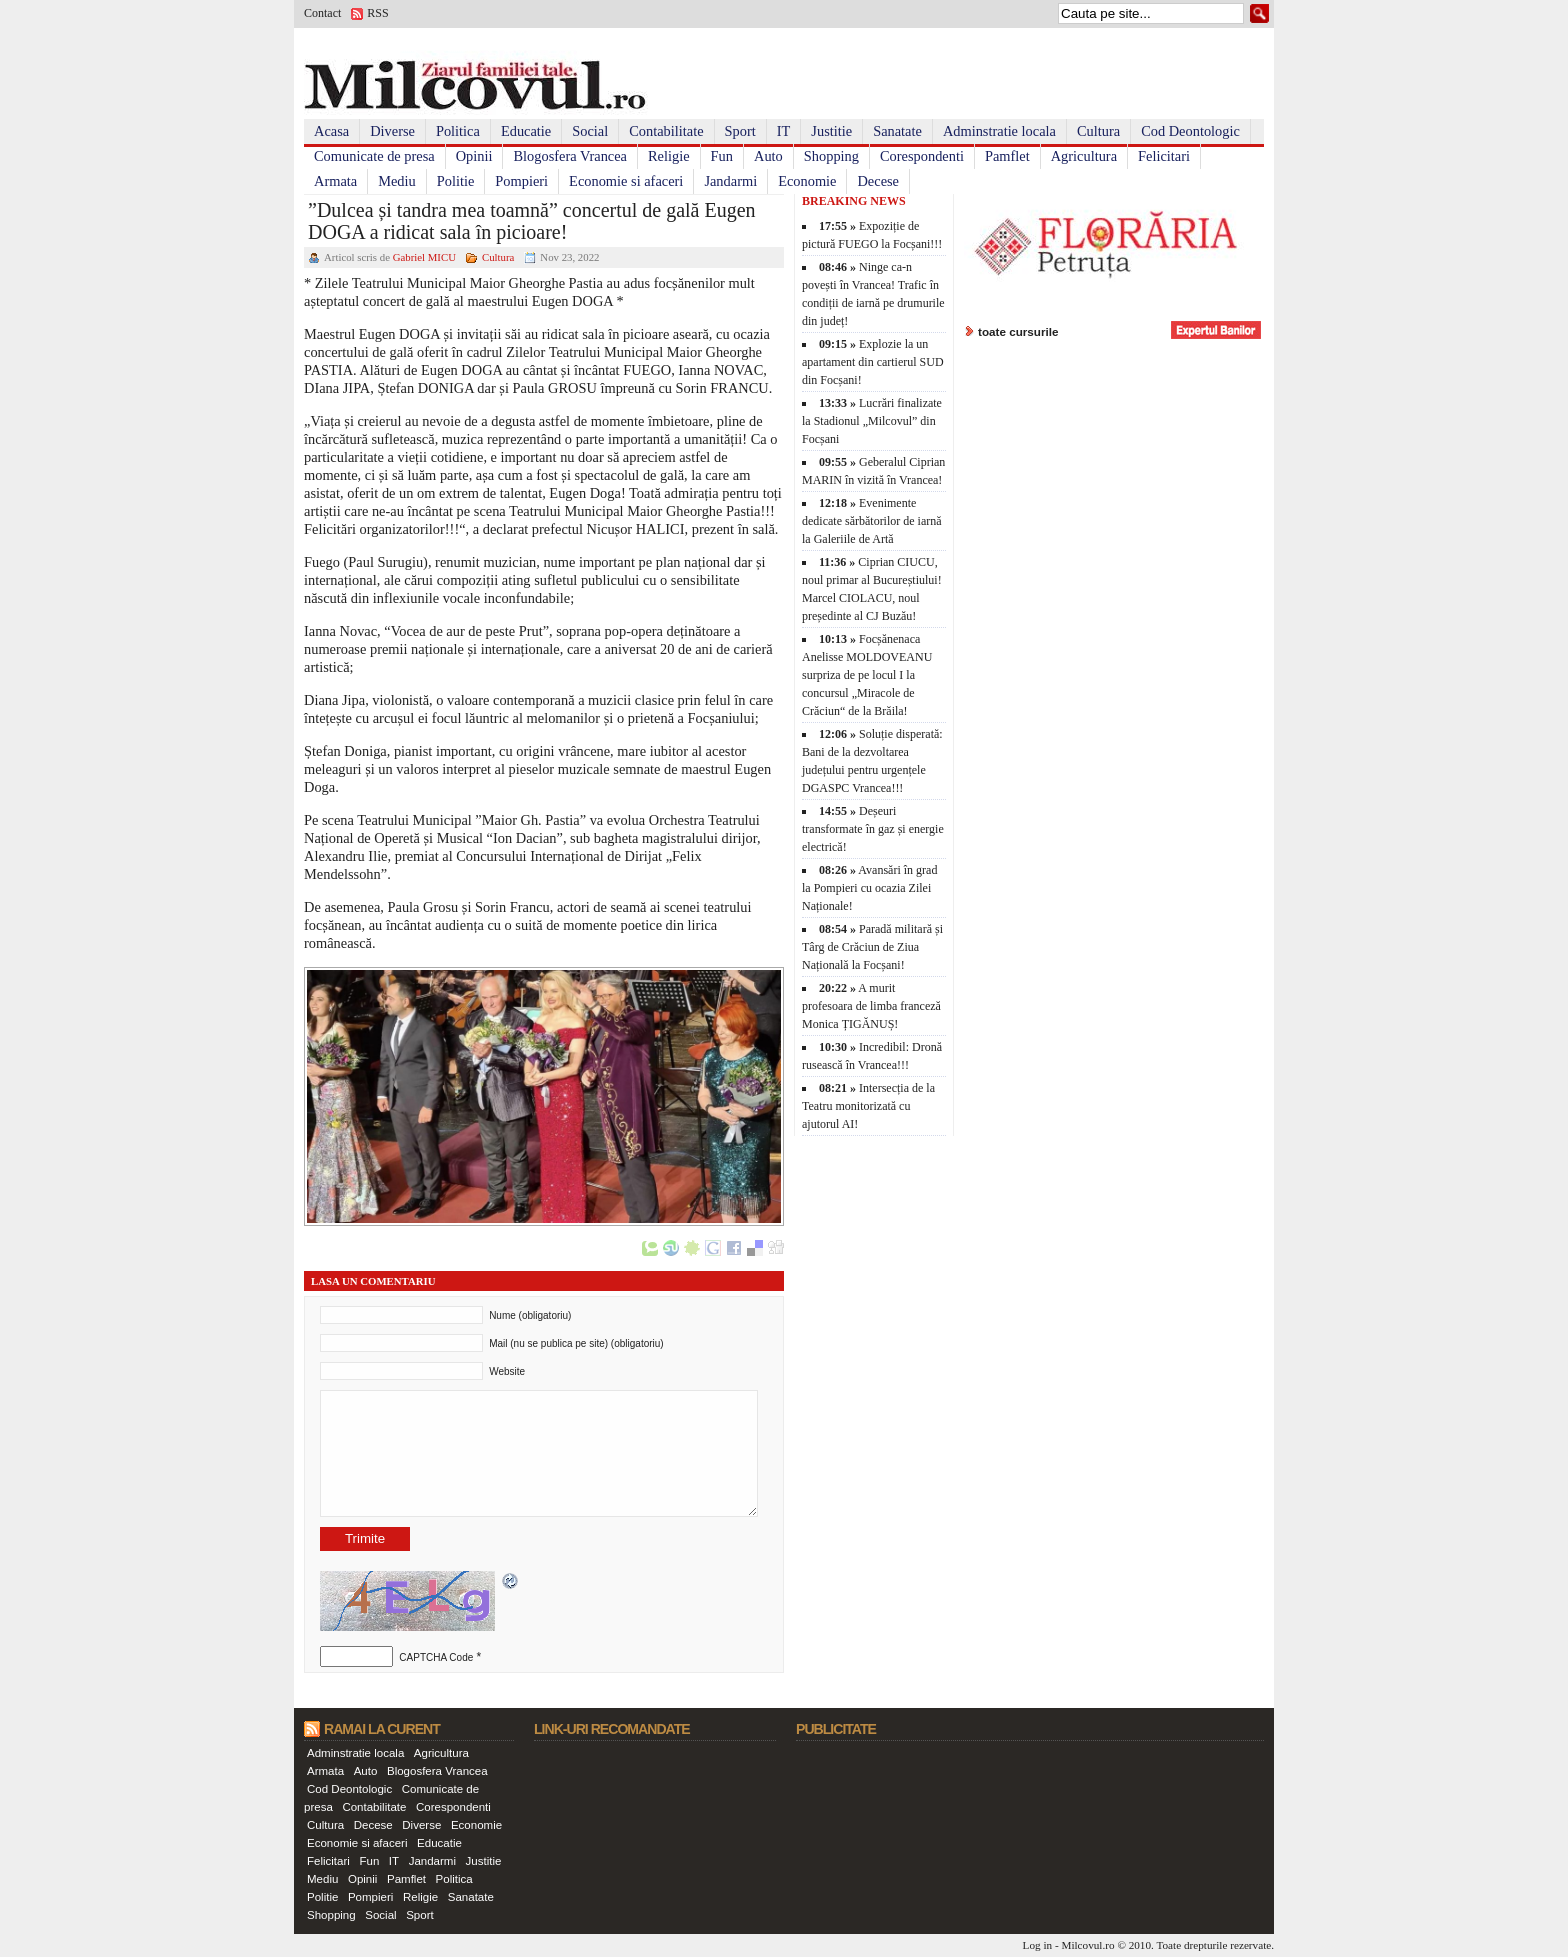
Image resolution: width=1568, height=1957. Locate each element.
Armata (335, 181)
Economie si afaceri (626, 181)
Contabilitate (666, 131)
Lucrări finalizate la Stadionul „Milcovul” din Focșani (872, 421)
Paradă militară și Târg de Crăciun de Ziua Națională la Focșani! (872, 947)
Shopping (831, 156)
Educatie (526, 131)
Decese (878, 181)
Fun (722, 156)
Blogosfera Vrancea (570, 156)
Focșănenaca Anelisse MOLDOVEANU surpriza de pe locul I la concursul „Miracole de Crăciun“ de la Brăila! (867, 675)
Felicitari (1164, 156)
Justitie (831, 131)
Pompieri (521, 181)
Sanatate (897, 131)
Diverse (392, 131)
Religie (669, 156)
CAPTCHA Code (436, 1657)
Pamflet (1007, 156)
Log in (1038, 1945)
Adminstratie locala (999, 131)
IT (784, 131)
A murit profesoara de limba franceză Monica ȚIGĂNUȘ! (871, 1006)
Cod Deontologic (1190, 131)
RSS (377, 13)
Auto (768, 156)
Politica (458, 131)
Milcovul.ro (1087, 1945)
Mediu (397, 181)
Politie (456, 181)
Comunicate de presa (374, 156)
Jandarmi (730, 181)
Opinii (474, 156)
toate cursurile (1018, 331)
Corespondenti (922, 156)
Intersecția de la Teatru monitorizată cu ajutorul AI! (868, 1106)
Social (590, 131)
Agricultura (1084, 156)
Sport (740, 131)
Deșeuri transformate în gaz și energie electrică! (873, 829)
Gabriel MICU (424, 257)
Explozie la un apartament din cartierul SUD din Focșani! (873, 362)
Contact (322, 13)
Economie (807, 181)
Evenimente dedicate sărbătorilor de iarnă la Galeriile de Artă (872, 521)
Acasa (331, 131)
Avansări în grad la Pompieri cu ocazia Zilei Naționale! (869, 888)
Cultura (1098, 131)
